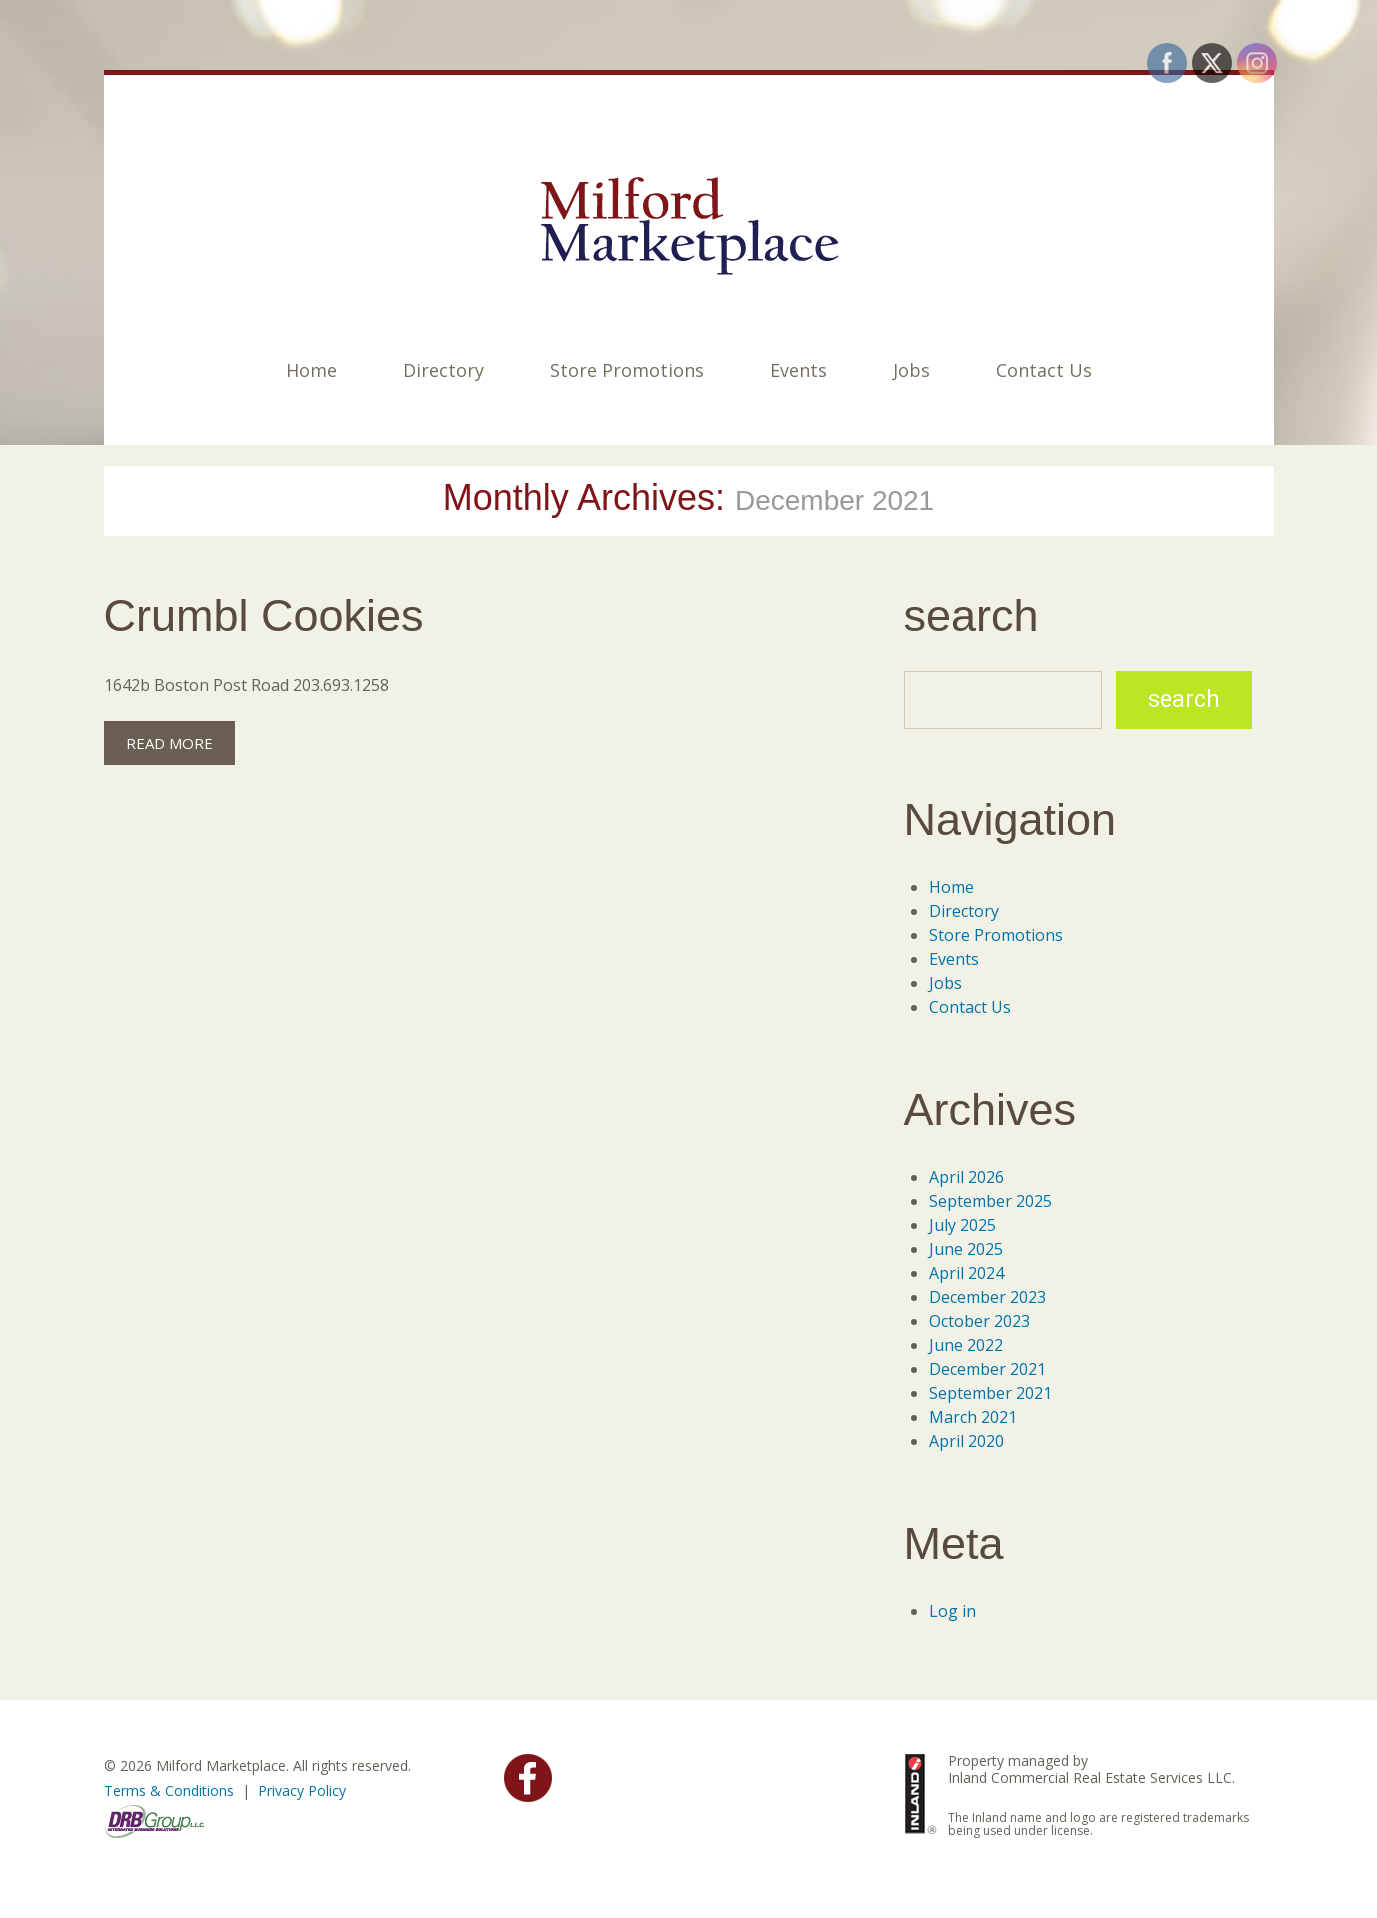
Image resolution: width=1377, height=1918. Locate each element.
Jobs (911, 370)
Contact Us (1044, 370)
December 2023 (987, 1297)
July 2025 (962, 1225)
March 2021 (973, 1417)
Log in (952, 1611)
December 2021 (987, 1369)
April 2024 (966, 1273)
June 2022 (966, 1345)
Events (798, 370)
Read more (169, 743)
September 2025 (990, 1201)
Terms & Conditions (169, 1790)
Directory (443, 370)
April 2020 (966, 1441)
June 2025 (966, 1249)
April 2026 (966, 1177)
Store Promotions (627, 370)
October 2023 (979, 1321)
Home (311, 370)
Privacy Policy (302, 1790)
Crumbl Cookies (264, 615)
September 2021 (990, 1393)
